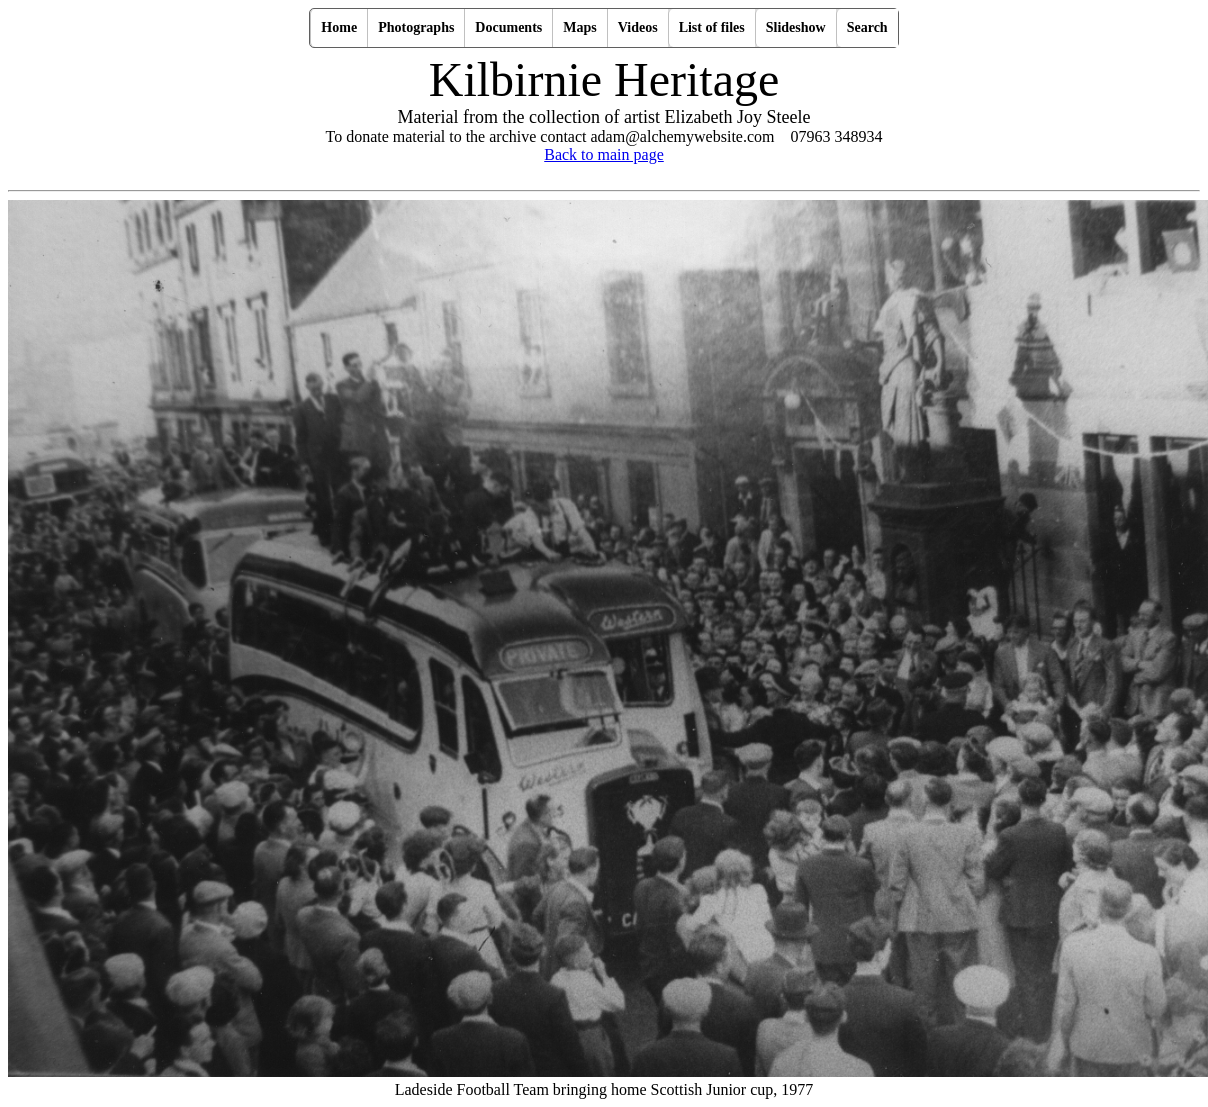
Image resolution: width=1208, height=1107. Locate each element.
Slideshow (796, 27)
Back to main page (604, 154)
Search (867, 27)
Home (339, 27)
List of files (712, 27)
